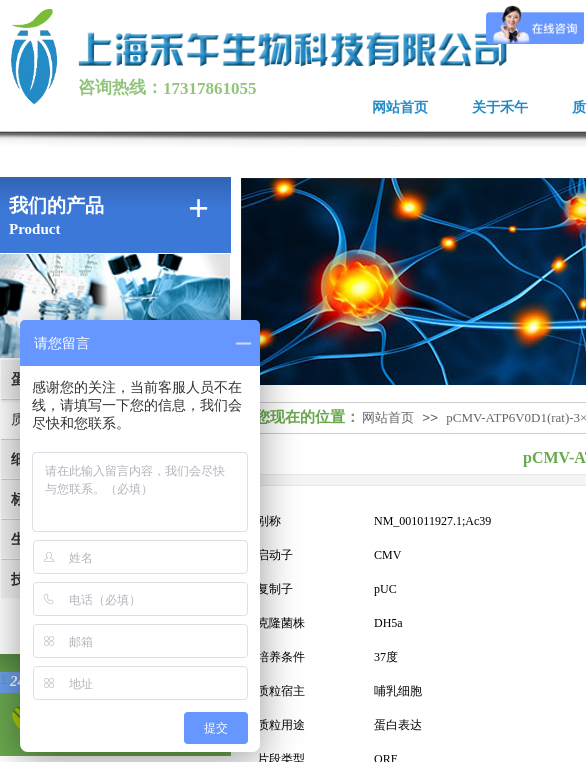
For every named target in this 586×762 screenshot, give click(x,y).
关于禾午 (500, 107)
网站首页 (400, 107)
